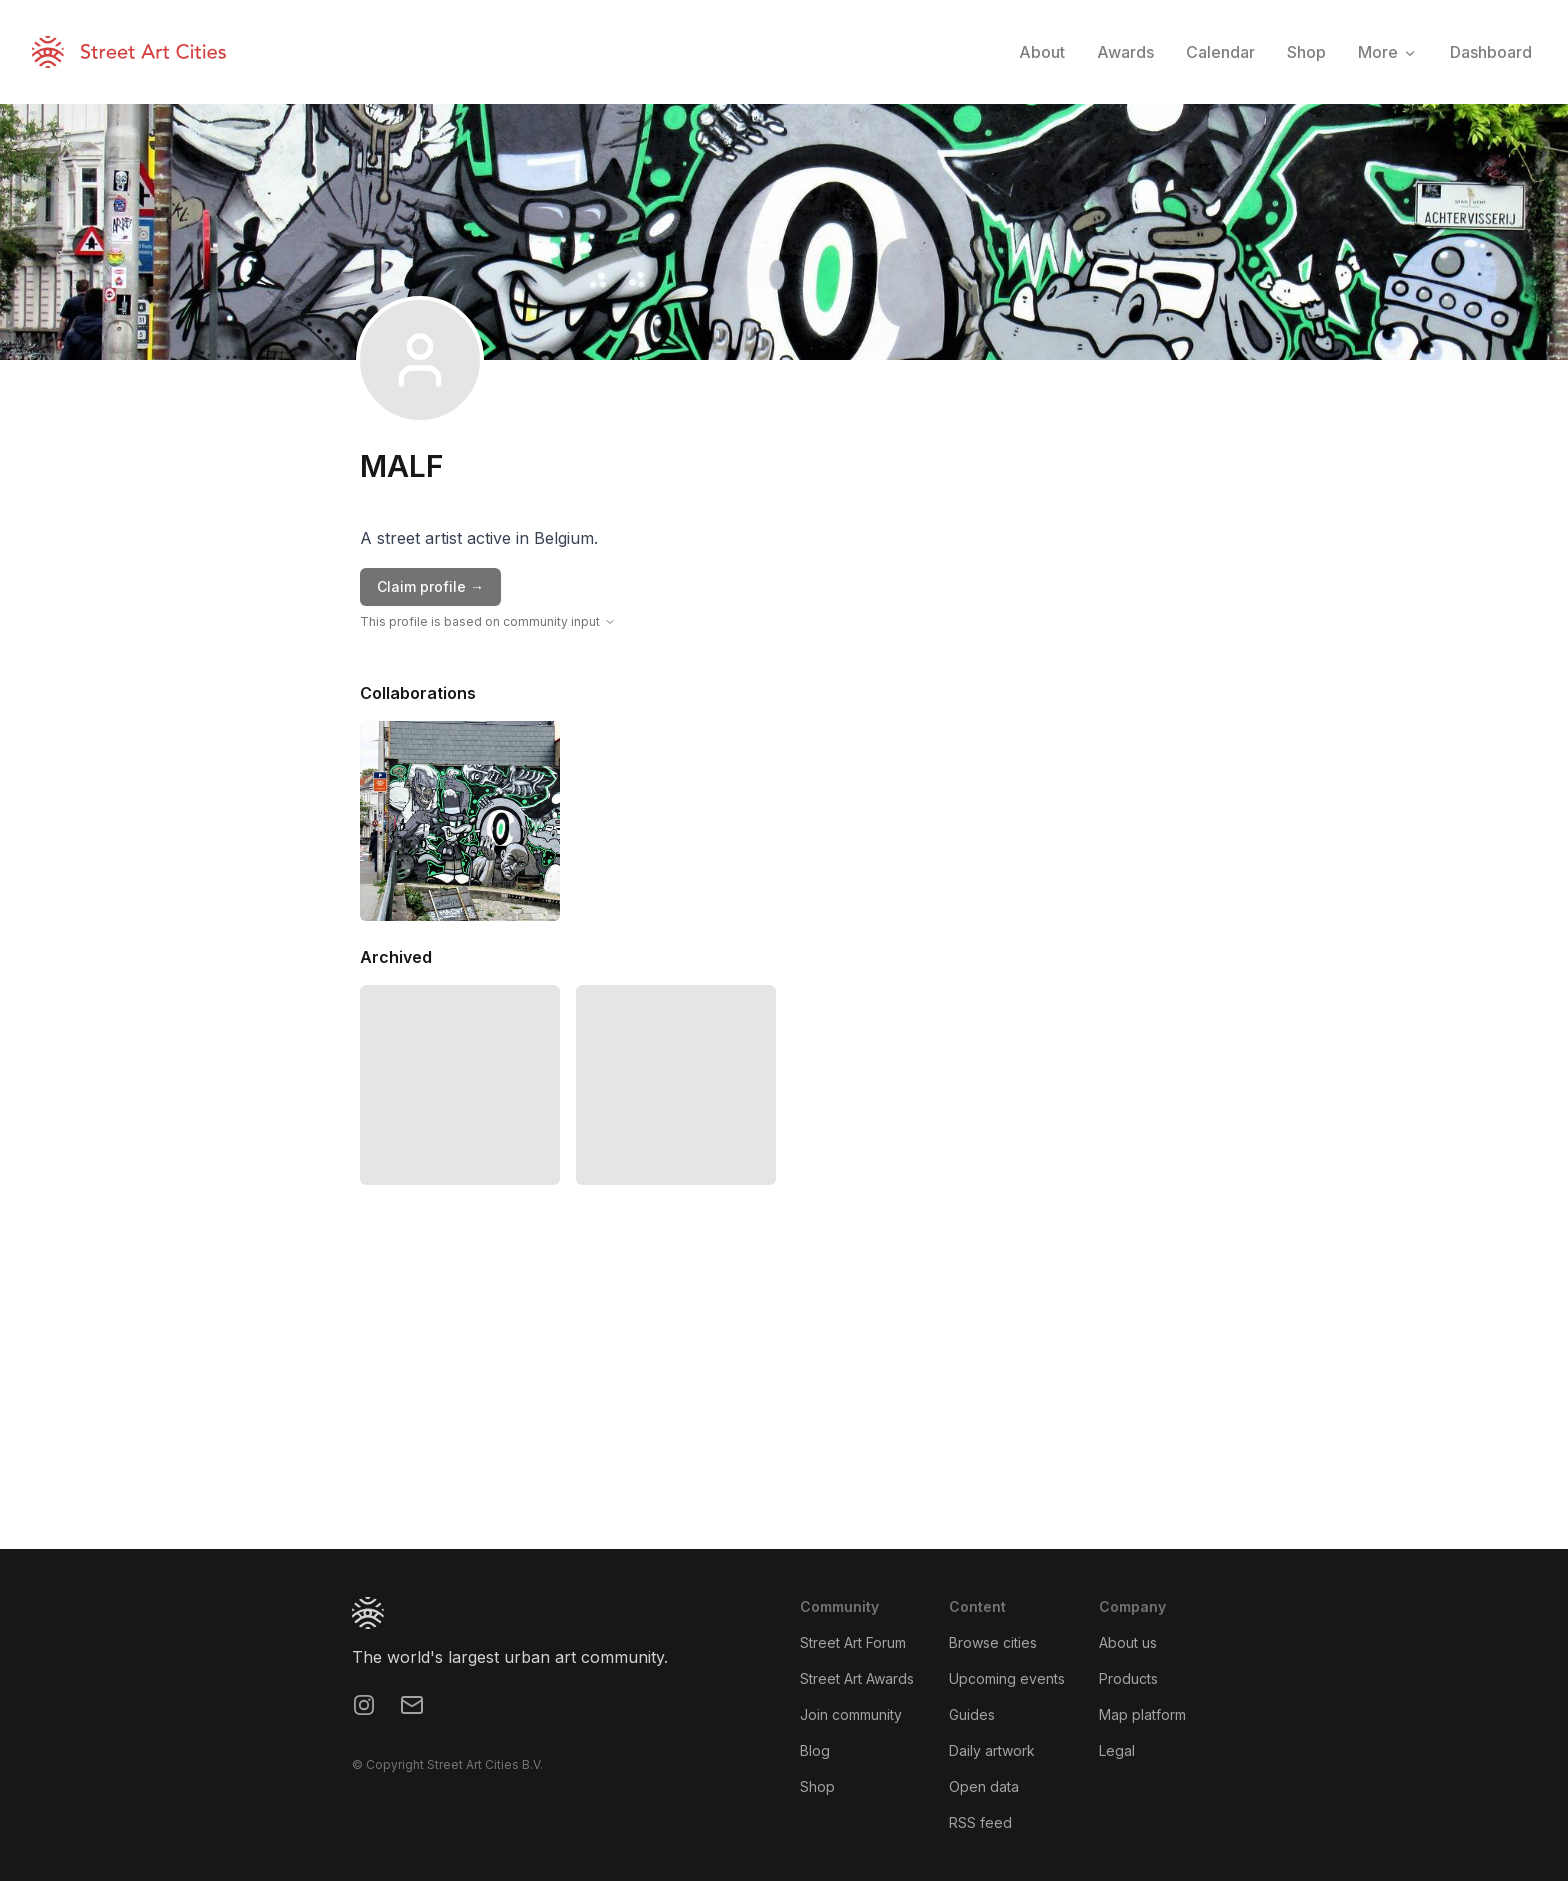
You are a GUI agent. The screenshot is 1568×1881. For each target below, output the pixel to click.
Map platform (1142, 1714)
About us (1128, 1642)
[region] (784, 1399)
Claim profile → (430, 586)
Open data (984, 1786)
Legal (1117, 1750)
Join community (851, 1714)
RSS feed (980, 1822)
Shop (817, 1786)
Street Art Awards (857, 1678)
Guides (972, 1714)
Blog (815, 1750)
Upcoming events (1007, 1678)
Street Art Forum (853, 1642)
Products (1128, 1678)
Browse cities (993, 1642)
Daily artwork (992, 1750)
